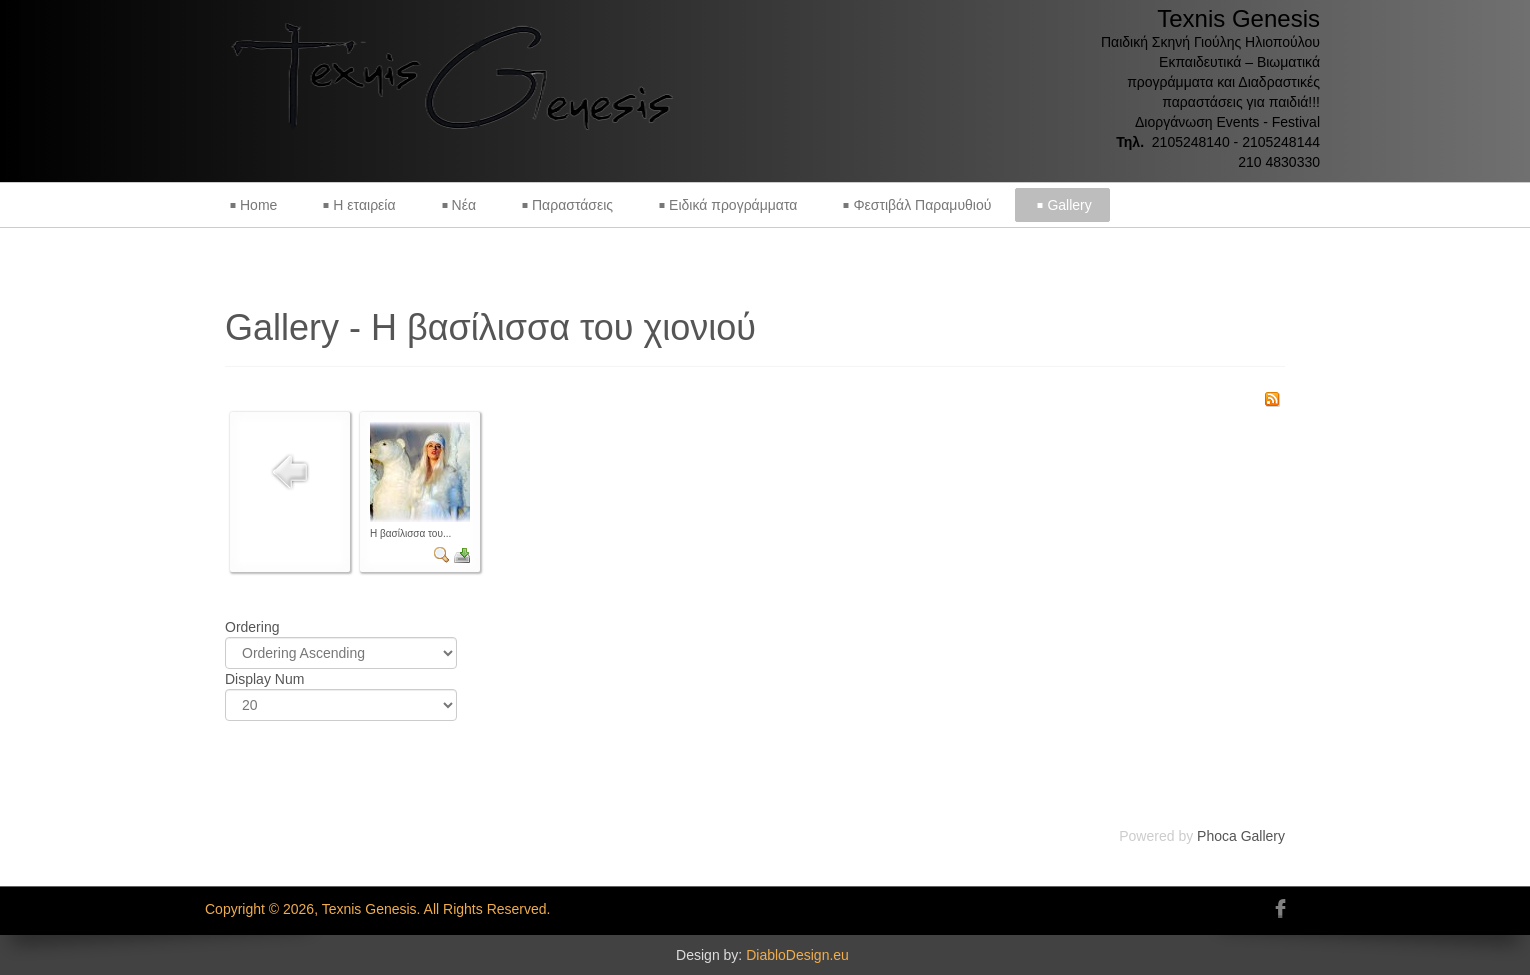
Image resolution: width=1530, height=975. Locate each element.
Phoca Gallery (1241, 836)
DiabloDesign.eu (797, 955)
